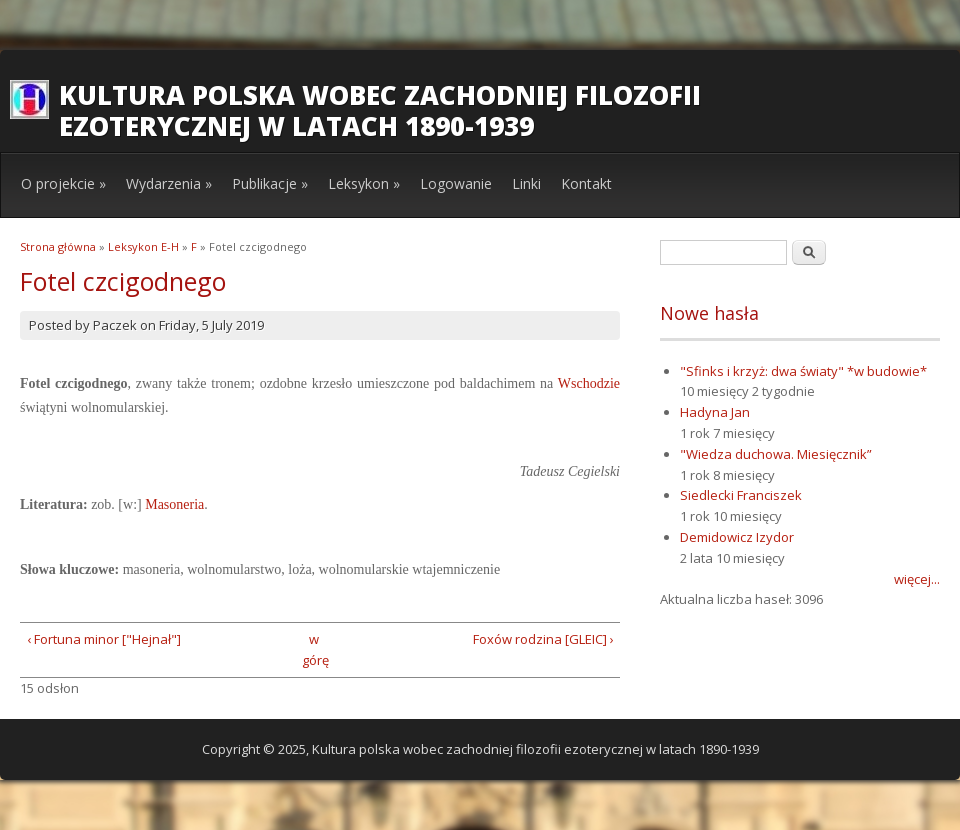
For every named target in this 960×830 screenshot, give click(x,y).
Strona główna (58, 246)
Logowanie (456, 183)
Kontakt (586, 183)
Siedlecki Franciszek (741, 495)
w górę (313, 649)
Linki (526, 183)
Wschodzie (589, 383)
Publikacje (270, 183)
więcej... (917, 579)
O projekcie (63, 183)
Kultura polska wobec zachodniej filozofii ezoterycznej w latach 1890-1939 (380, 110)
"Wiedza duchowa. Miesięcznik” (776, 454)
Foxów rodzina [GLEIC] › (543, 639)
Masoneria (174, 504)
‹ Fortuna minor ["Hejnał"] (104, 639)
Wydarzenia (169, 183)
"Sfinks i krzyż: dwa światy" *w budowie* (803, 371)
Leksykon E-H (143, 246)
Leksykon (364, 183)
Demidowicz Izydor (737, 537)
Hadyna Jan (715, 412)
